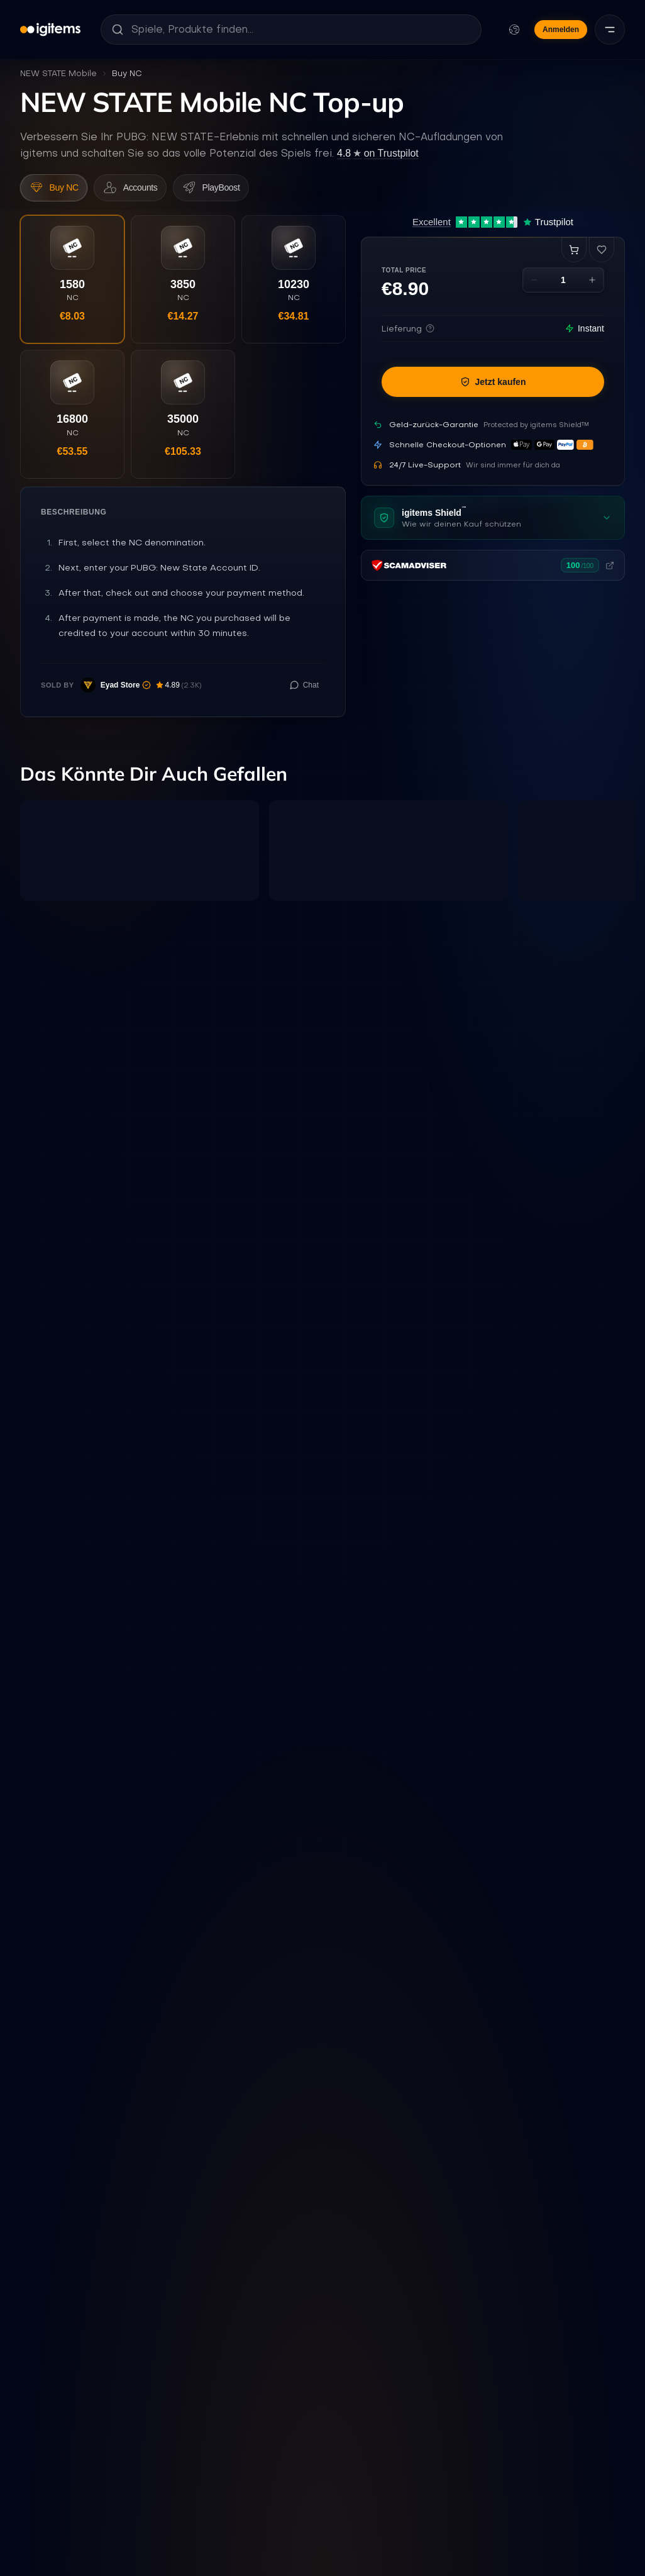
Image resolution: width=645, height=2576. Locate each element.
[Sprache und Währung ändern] (514, 29)
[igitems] (50, 29)
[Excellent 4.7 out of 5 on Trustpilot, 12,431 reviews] (492, 227)
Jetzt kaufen (493, 387)
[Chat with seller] (304, 702)
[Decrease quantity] (534, 285)
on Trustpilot (378, 153)
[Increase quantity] (592, 285)
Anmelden (561, 29)
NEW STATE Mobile (58, 73)
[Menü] (610, 29)
